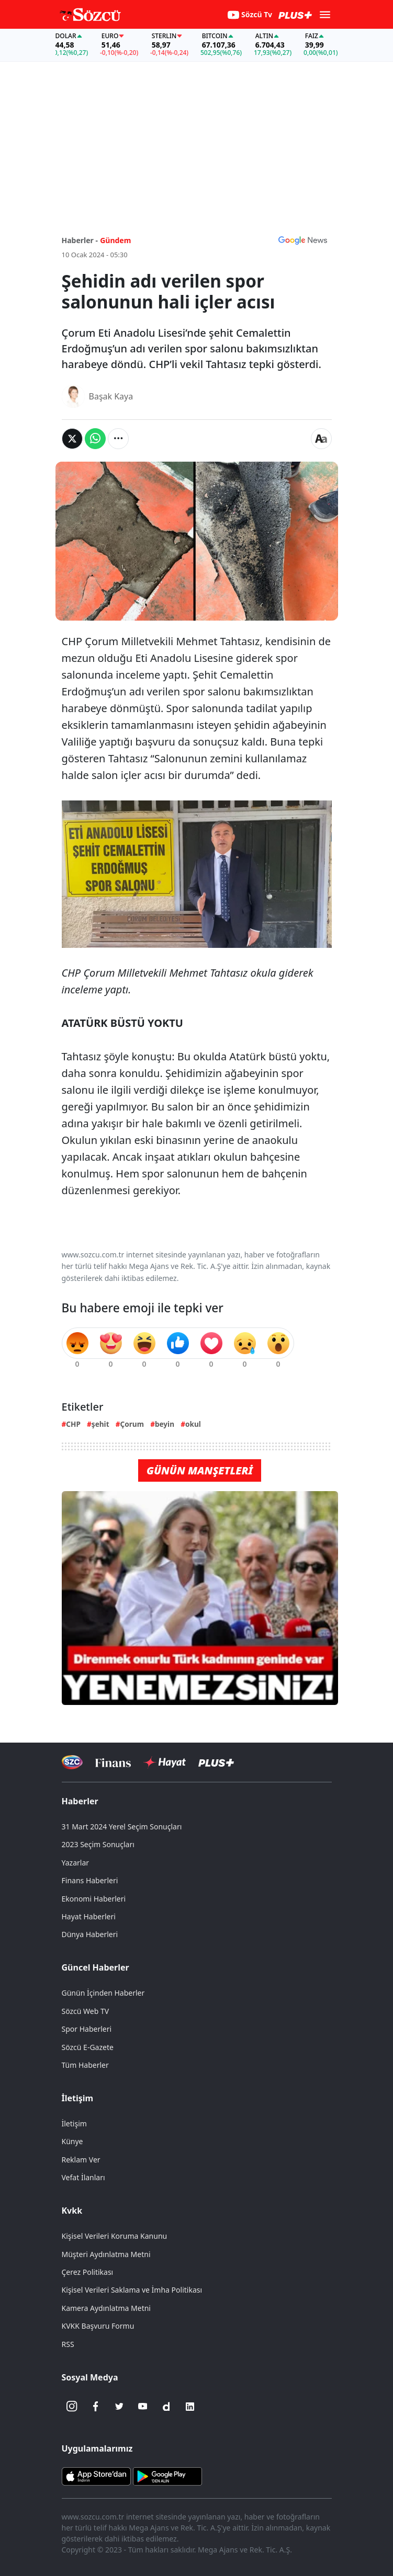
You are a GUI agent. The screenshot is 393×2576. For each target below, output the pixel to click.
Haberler (80, 1801)
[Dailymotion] (166, 2406)
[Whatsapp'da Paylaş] (95, 438)
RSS (68, 2344)
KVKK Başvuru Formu (98, 2326)
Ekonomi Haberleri (94, 1899)
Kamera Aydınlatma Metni (106, 2308)
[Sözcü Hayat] (164, 1762)
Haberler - (80, 240)
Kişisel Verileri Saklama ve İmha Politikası (132, 2290)
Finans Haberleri (90, 1880)
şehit (100, 1424)
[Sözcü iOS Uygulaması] (96, 2475)
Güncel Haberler (95, 1967)
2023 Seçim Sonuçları (98, 1844)
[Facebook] (95, 2406)
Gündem (115, 240)
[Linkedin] (189, 2406)
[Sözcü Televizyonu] (72, 1762)
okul (193, 1424)
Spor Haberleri (87, 2029)
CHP (73, 1424)
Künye (72, 2141)
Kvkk (72, 2210)
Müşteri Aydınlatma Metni (106, 2254)
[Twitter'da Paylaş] (72, 438)
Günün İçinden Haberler (103, 1993)
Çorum (132, 1424)
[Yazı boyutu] (321, 438)
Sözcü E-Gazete (88, 2047)
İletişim (78, 2098)
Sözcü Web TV (85, 2011)
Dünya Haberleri (90, 1934)
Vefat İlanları (83, 2177)
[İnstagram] (72, 2406)
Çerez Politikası (88, 2272)
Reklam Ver (81, 2160)
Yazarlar (75, 1863)
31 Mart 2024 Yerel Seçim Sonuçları (122, 1826)
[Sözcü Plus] (216, 1762)
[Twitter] (119, 2406)
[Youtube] (142, 2406)
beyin (164, 1424)
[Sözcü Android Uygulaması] (167, 2475)
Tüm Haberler (85, 2065)
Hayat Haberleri (89, 1916)
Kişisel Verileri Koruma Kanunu (114, 2236)
